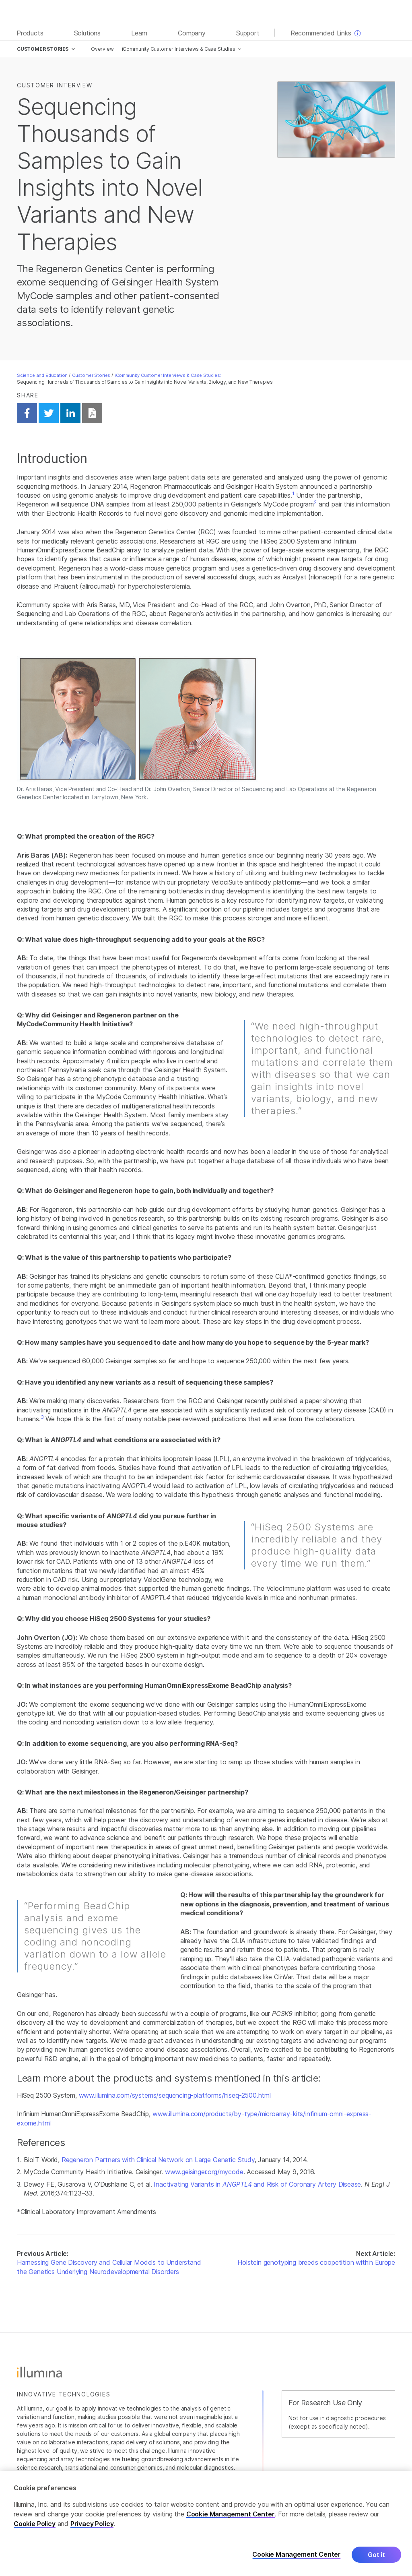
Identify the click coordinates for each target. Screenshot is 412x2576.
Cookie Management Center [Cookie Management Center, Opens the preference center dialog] (296, 2558)
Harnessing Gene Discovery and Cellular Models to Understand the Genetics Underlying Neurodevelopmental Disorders (109, 2266)
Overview (102, 49)
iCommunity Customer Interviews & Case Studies (178, 49)
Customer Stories (91, 375)
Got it (376, 2558)
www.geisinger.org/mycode (204, 2172)
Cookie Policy (35, 2527)
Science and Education (42, 375)
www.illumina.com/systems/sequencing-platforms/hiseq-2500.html (175, 2095)
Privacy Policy (92, 2527)
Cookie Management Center (230, 2518)
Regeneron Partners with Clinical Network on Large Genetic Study (158, 2160)
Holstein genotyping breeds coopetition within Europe (316, 2262)
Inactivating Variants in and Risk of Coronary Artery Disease (257, 2184)
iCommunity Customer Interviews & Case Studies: (168, 375)
